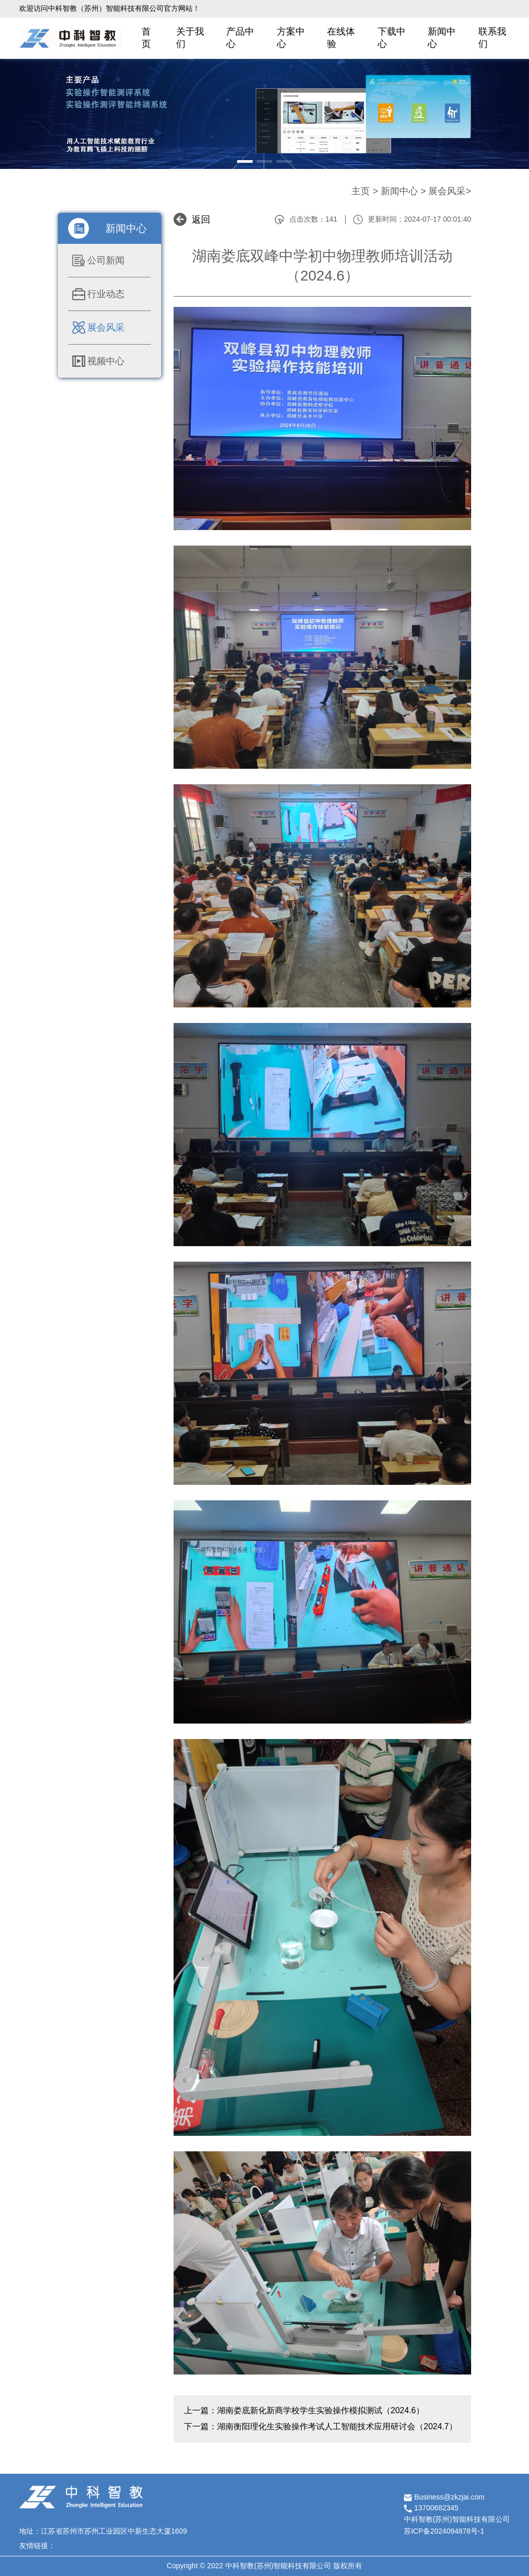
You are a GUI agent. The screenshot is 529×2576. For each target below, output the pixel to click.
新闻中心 (442, 37)
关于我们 (190, 37)
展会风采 (446, 191)
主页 (360, 191)
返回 (201, 219)
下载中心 (392, 37)
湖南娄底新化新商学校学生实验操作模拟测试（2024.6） (320, 2410)
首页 (146, 37)
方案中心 (291, 37)
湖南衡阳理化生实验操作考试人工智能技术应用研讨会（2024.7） (337, 2426)
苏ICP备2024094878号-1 (444, 2531)
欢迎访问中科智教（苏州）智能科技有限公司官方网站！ (109, 8)
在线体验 (341, 37)
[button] (245, 161)
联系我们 (492, 37)
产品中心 (240, 37)
